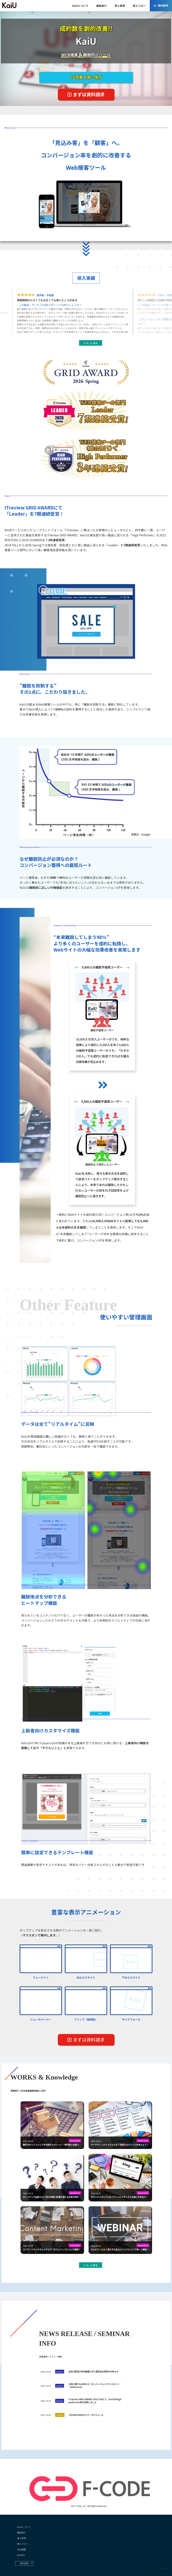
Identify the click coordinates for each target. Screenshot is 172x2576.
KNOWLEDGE (75, 2141)
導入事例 (120, 6)
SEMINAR (59, 2415)
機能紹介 (101, 6)
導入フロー (139, 6)
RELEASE (59, 2372)
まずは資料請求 (89, 94)
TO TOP (163, 2568)
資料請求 (163, 5)
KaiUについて (80, 6)
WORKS (21, 2555)
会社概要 (21, 2549)
